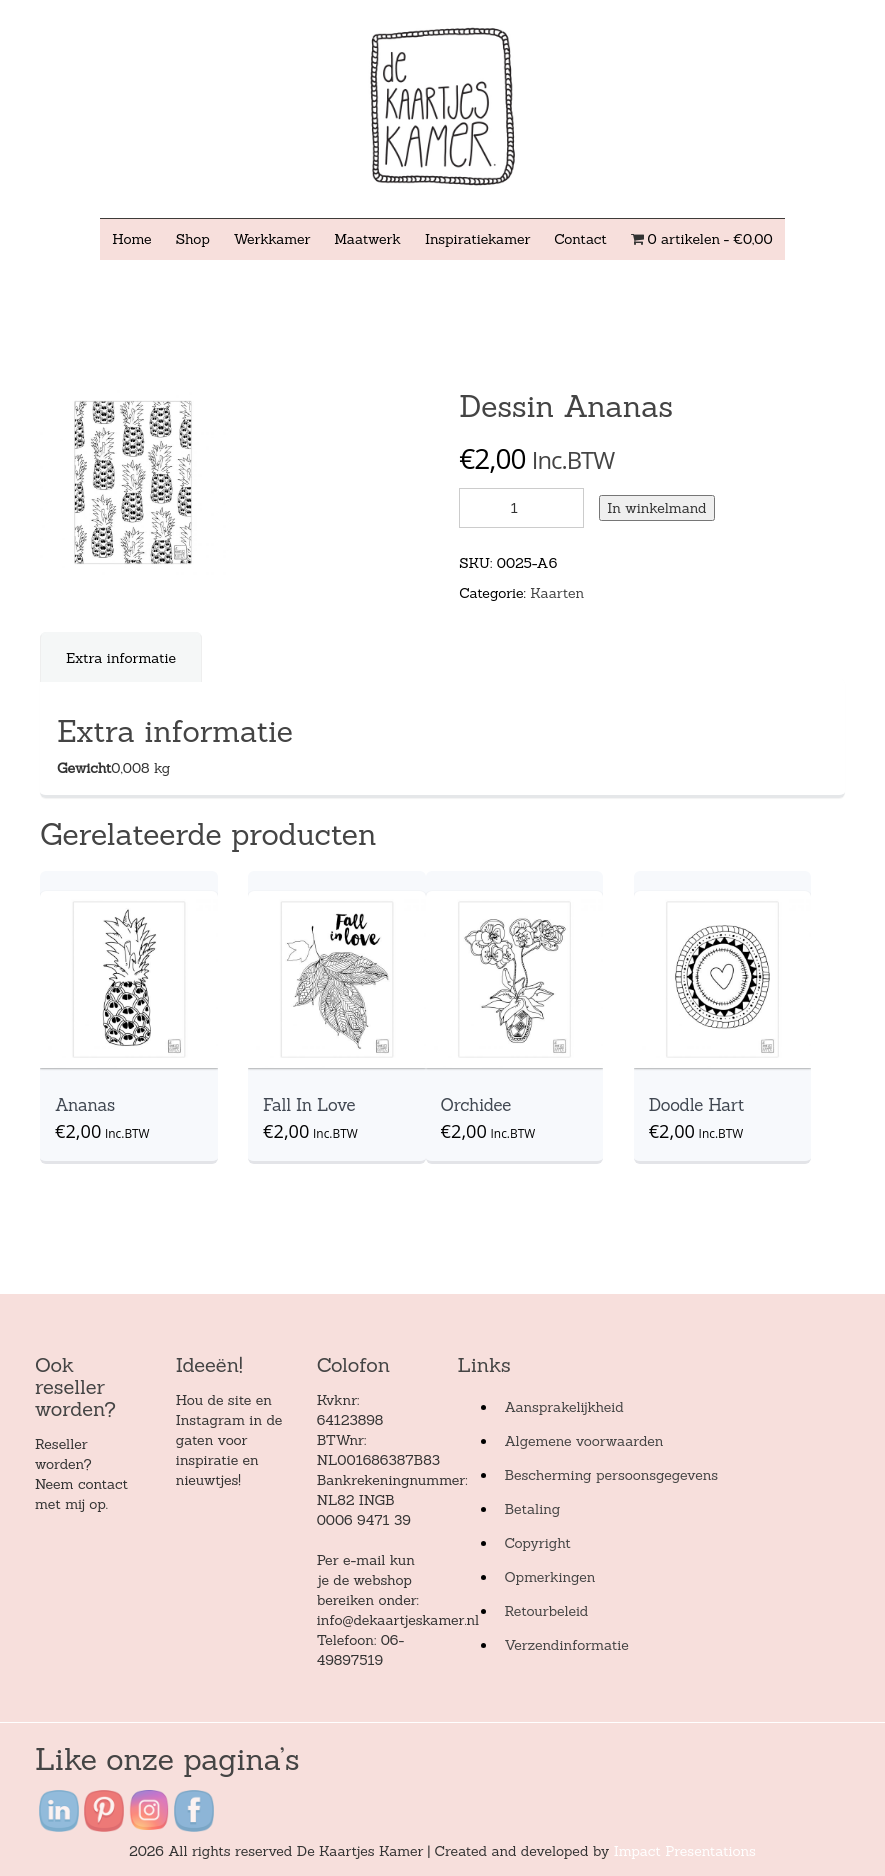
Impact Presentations (685, 1851)
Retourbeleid (546, 1611)
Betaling (532, 1509)
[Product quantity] (521, 508)
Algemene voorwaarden (583, 1441)
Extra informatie (121, 658)
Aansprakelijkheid (563, 1407)
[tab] (121, 658)
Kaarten (557, 593)
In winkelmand (656, 508)
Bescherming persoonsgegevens (611, 1475)
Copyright (537, 1543)
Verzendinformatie (566, 1645)
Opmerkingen (549, 1577)
